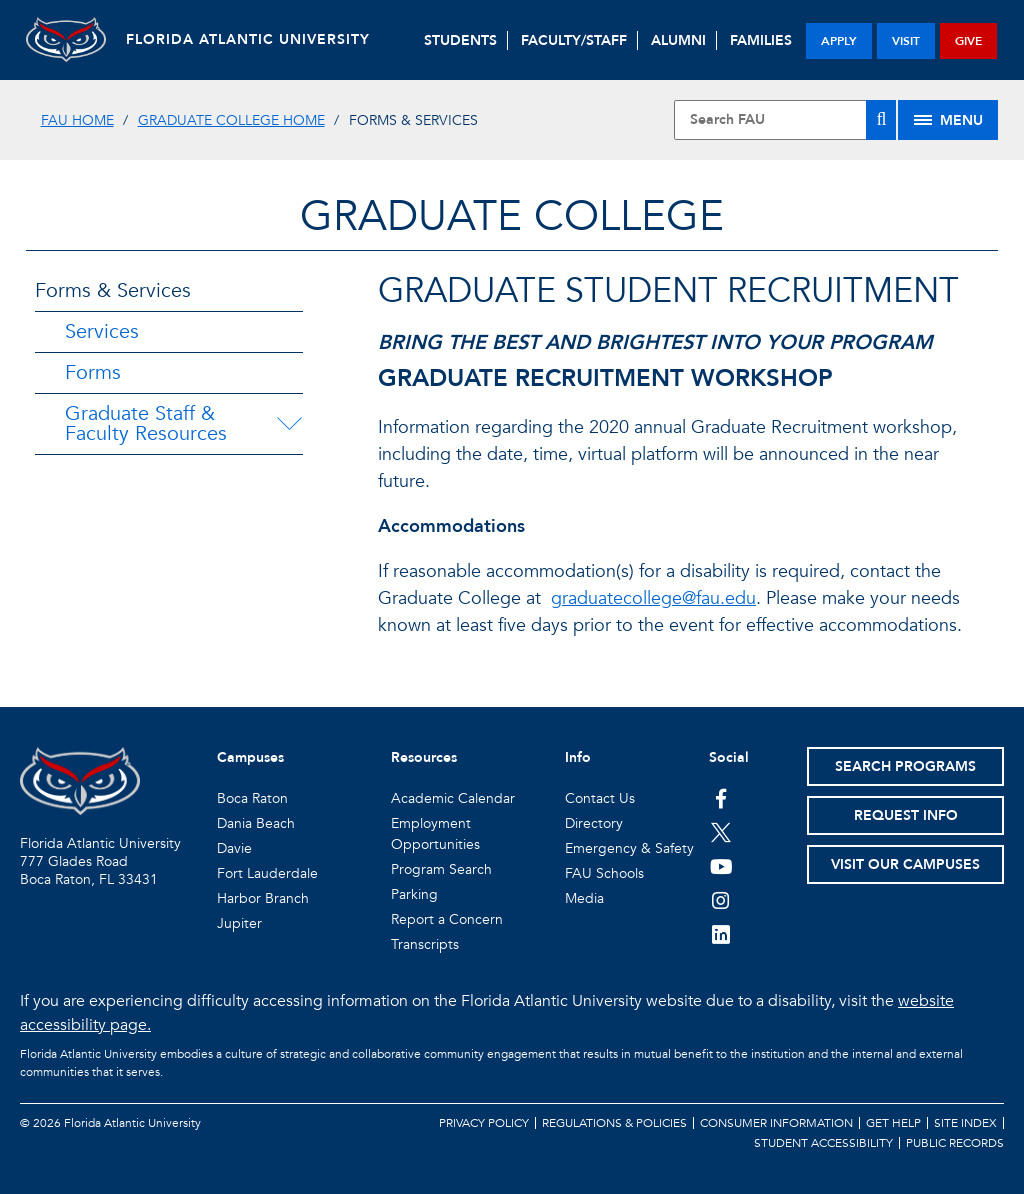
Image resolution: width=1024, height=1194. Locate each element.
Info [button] (578, 757)
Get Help (893, 1123)
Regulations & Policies (614, 1123)
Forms (93, 372)
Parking (414, 894)
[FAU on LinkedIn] (721, 934)
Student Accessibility (823, 1143)
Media (584, 898)
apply (839, 41)
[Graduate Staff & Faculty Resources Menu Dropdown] (293, 424)
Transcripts (425, 944)
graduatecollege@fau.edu (653, 598)
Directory (594, 823)
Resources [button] (424, 757)
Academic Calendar (453, 798)
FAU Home (77, 120)
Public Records (955, 1143)
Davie (234, 848)
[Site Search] (785, 120)
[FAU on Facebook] (721, 798)
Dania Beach (256, 823)
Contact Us (600, 798)
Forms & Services (113, 290)
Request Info (906, 815)
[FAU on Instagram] (721, 900)
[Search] (881, 120)
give (968, 41)
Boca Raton (252, 798)
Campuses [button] (250, 757)
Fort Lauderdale (267, 873)
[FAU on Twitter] (721, 832)
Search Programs (905, 766)
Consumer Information (776, 1123)
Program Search (441, 869)
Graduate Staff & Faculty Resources (146, 423)
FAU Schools (604, 873)
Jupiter (239, 923)
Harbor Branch (263, 898)
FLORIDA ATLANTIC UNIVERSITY (248, 39)
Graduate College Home (231, 120)
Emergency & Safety (629, 848)
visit (906, 41)
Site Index (965, 1123)
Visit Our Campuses (905, 864)
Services (102, 331)
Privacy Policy (484, 1123)
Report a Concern (447, 919)
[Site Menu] (948, 120)
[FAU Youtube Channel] (721, 866)
